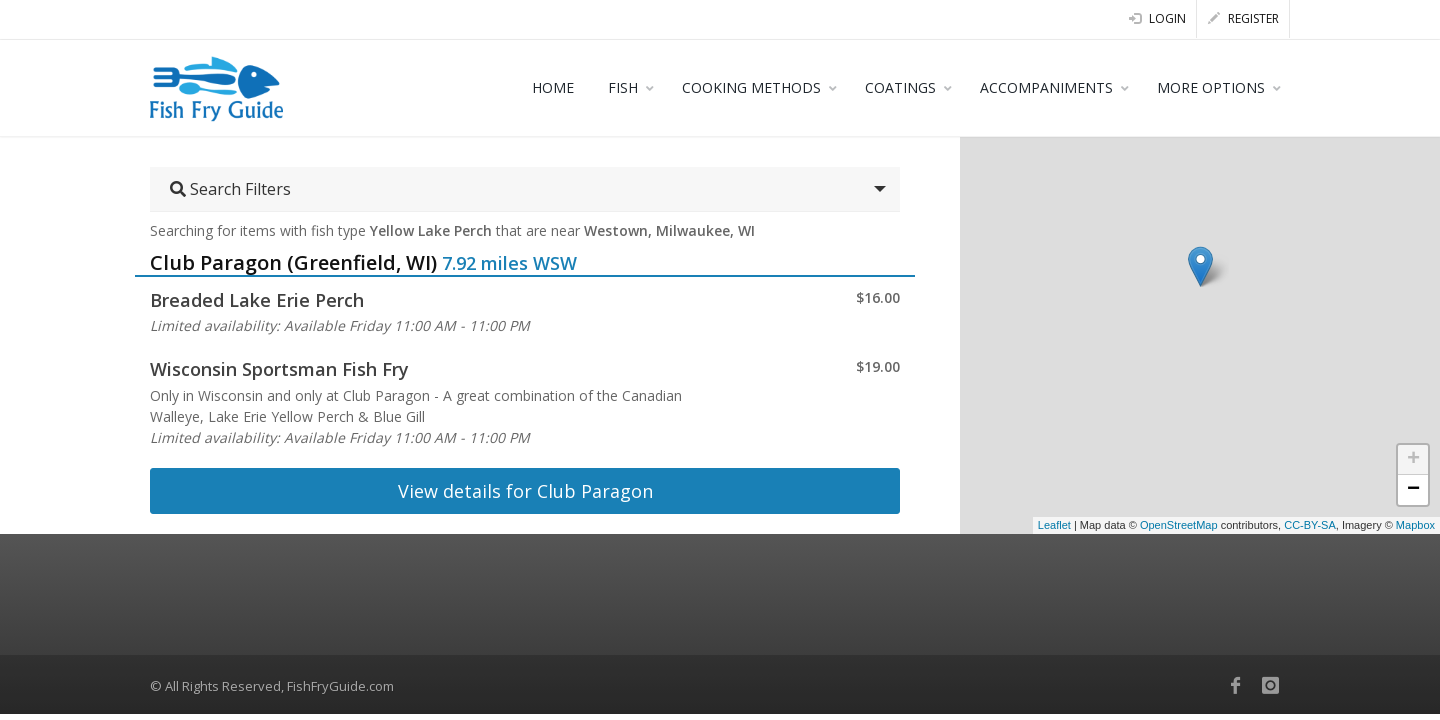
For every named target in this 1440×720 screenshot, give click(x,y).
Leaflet (1054, 525)
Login (1157, 18)
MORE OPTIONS (1211, 87)
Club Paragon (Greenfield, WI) (293, 262)
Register (1243, 18)
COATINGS (900, 87)
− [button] (1413, 490)
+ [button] (1413, 460)
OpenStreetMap (1179, 525)
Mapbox (1415, 525)
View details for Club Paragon (525, 491)
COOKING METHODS (751, 87)
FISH (623, 87)
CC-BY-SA (1310, 525)
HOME (553, 87)
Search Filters (230, 189)
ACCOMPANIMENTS (1046, 87)
